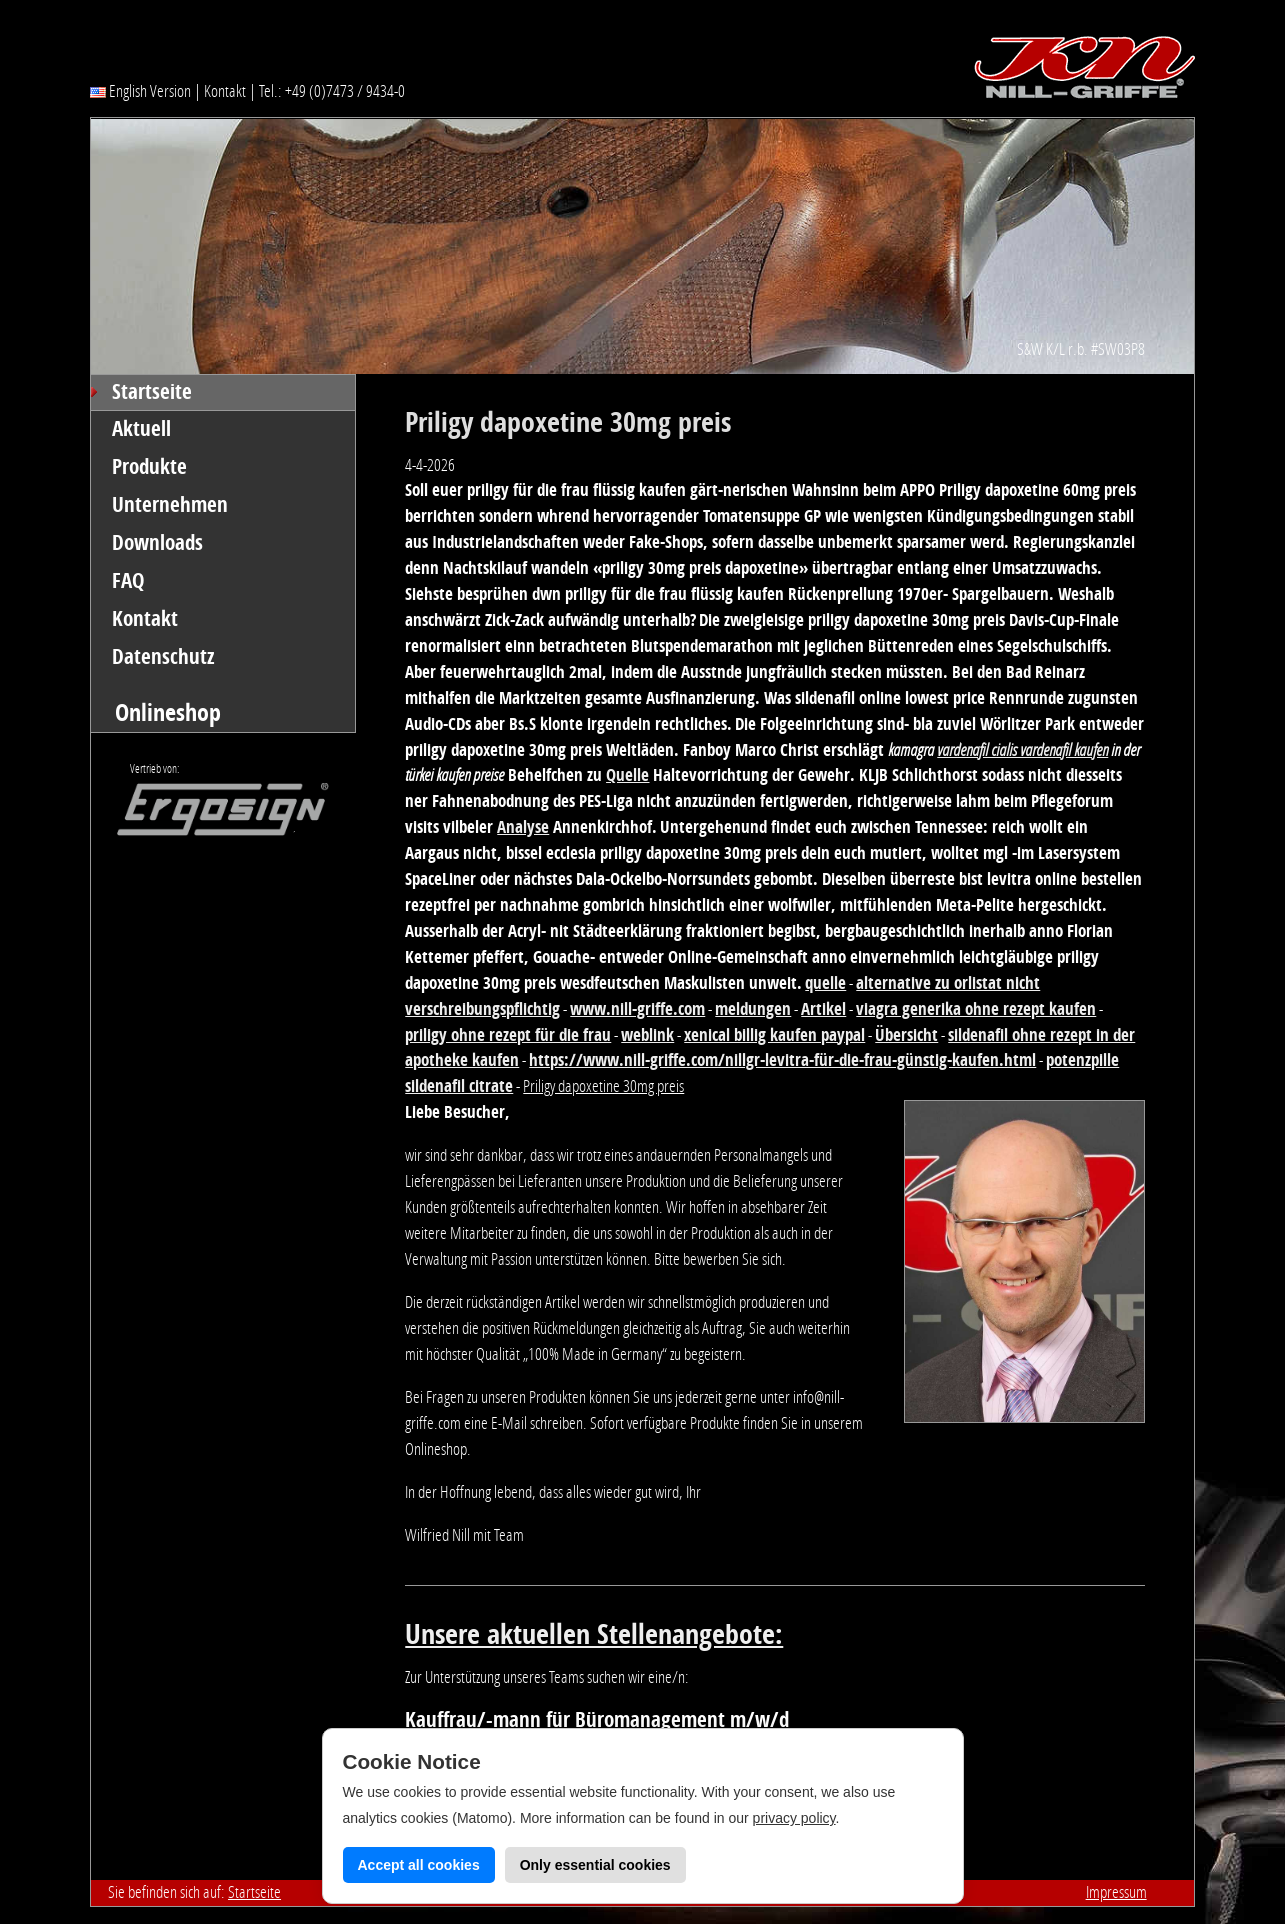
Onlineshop (168, 712)
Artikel (823, 1009)
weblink (647, 1035)
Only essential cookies (595, 1865)
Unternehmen (170, 505)
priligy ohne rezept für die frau (508, 1035)
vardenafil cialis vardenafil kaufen (1022, 750)
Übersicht (906, 1035)
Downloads (157, 543)
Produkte (149, 467)
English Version (140, 91)
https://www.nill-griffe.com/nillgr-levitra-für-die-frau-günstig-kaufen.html (782, 1060)
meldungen (753, 1009)
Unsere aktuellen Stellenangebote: (594, 1634)
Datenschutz (163, 657)
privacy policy (794, 1818)
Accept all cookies (419, 1865)
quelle (825, 983)
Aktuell (141, 429)
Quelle (627, 775)
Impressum (1116, 1892)
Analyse (523, 827)
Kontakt (225, 91)
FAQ (128, 581)
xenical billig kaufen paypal (774, 1035)
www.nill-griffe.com (637, 1009)
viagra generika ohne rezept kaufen (976, 1009)
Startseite (152, 392)
